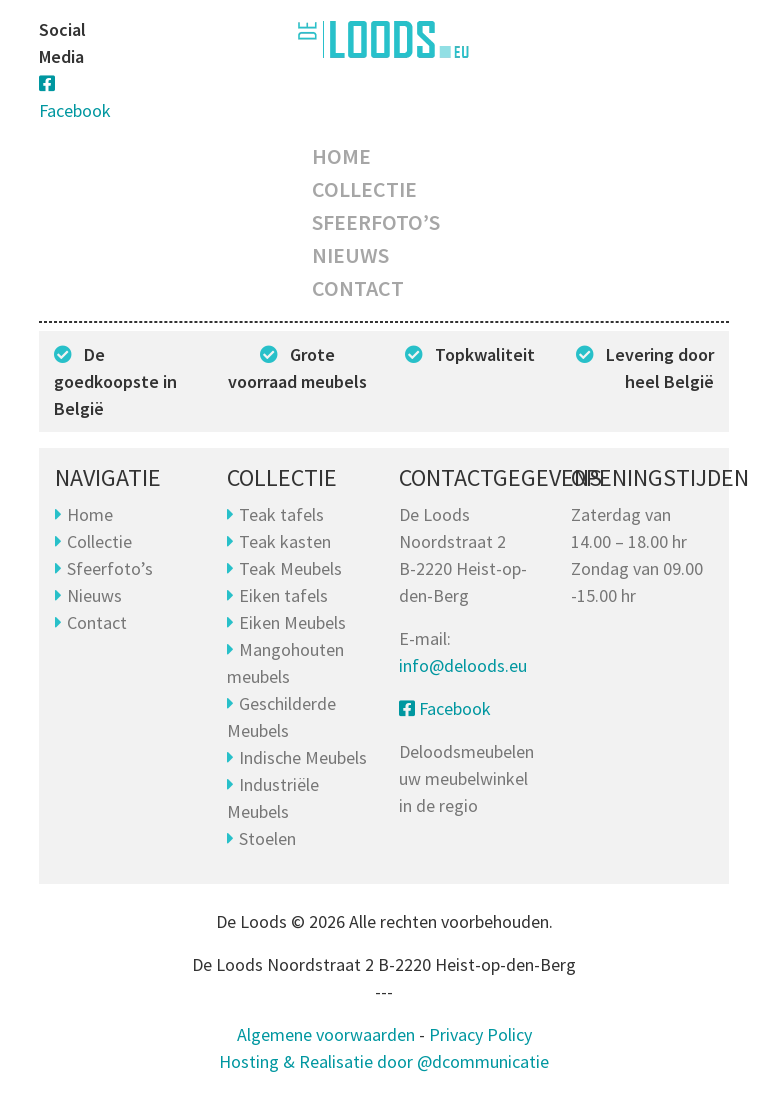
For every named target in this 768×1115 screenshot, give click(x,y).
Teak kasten (285, 541)
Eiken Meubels (292, 622)
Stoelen (267, 838)
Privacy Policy (480, 1034)
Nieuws (350, 255)
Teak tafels (281, 514)
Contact (358, 288)
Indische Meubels (303, 757)
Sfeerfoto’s (376, 222)
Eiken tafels (283, 595)
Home (341, 156)
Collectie (364, 189)
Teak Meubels (290, 568)
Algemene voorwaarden (326, 1034)
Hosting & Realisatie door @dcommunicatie (384, 1061)
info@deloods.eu (463, 665)
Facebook (445, 708)
